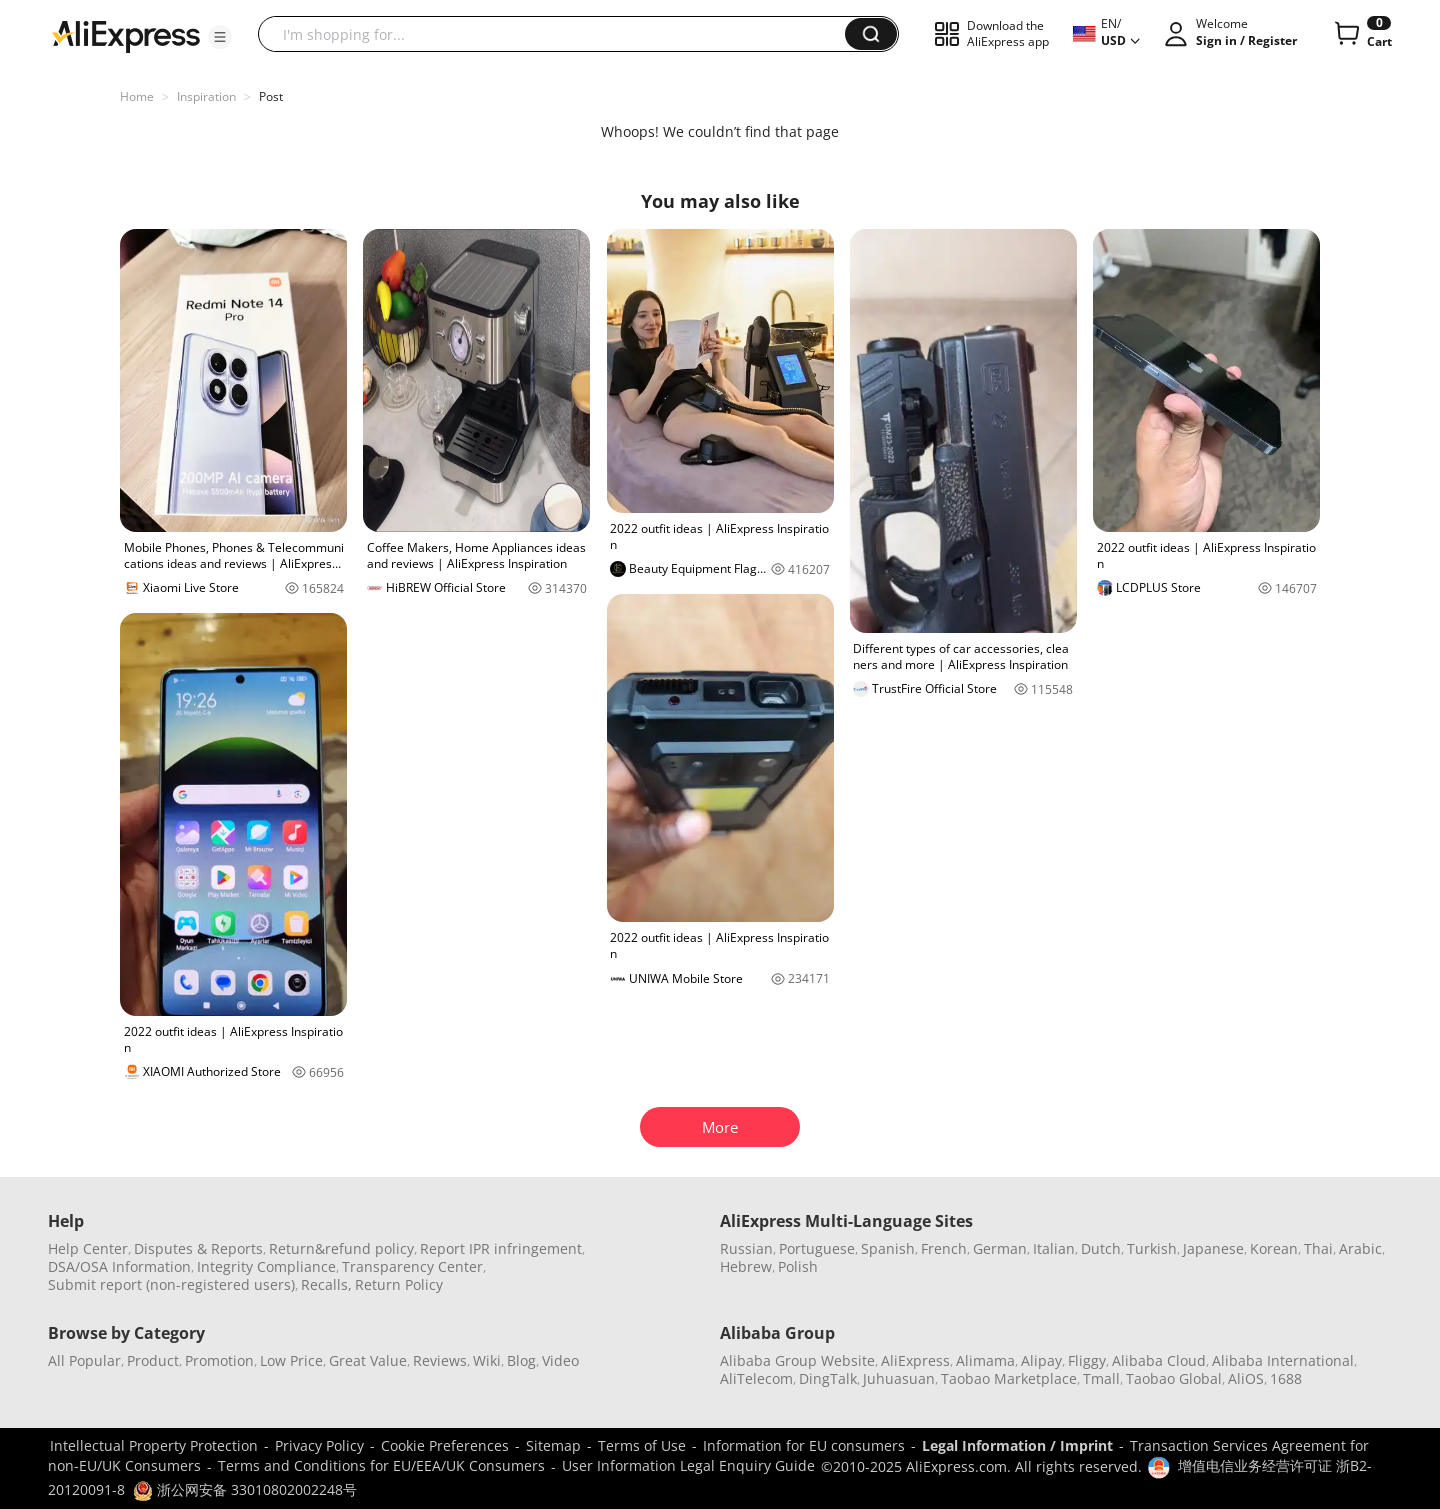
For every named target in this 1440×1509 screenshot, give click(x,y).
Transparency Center (412, 1266)
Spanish (888, 1248)
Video (560, 1360)
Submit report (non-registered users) (171, 1284)
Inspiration (206, 96)
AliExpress (915, 1360)
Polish (798, 1266)
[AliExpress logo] (126, 35)
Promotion (219, 1360)
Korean (1274, 1248)
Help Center (88, 1248)
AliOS (1246, 1378)
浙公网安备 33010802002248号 (245, 1489)
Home (137, 96)
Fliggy (1087, 1360)
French (944, 1248)
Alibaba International (1283, 1360)
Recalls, (326, 1284)
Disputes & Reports (198, 1248)
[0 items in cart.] (1361, 34)
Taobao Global (1174, 1378)
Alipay (1041, 1360)
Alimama (985, 1360)
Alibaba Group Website (797, 1360)
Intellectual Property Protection (154, 1445)
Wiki (487, 1360)
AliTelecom (756, 1378)
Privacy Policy (319, 1445)
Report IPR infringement (501, 1248)
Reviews (440, 1360)
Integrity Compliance (266, 1266)
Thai (1318, 1248)
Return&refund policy (341, 1248)
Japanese (1213, 1248)
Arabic (1360, 1248)
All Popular (84, 1360)
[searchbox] (559, 34)
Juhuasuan (899, 1378)
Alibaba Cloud (1159, 1360)
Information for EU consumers (804, 1445)
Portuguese (817, 1248)
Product (153, 1360)
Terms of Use (642, 1445)
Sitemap (553, 1445)
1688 (1286, 1378)
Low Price (291, 1360)
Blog (521, 1360)
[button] (220, 37)
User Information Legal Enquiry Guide (688, 1465)
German (1000, 1248)
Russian (746, 1248)
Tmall (1101, 1378)
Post (271, 96)
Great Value (368, 1360)
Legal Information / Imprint (1017, 1445)
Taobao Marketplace (1009, 1378)
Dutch (1101, 1248)
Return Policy (399, 1284)
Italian (1054, 1248)
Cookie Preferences (445, 1445)
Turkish (1152, 1248)
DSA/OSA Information (119, 1266)
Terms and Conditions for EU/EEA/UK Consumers (381, 1465)
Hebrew (746, 1266)
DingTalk (828, 1378)
